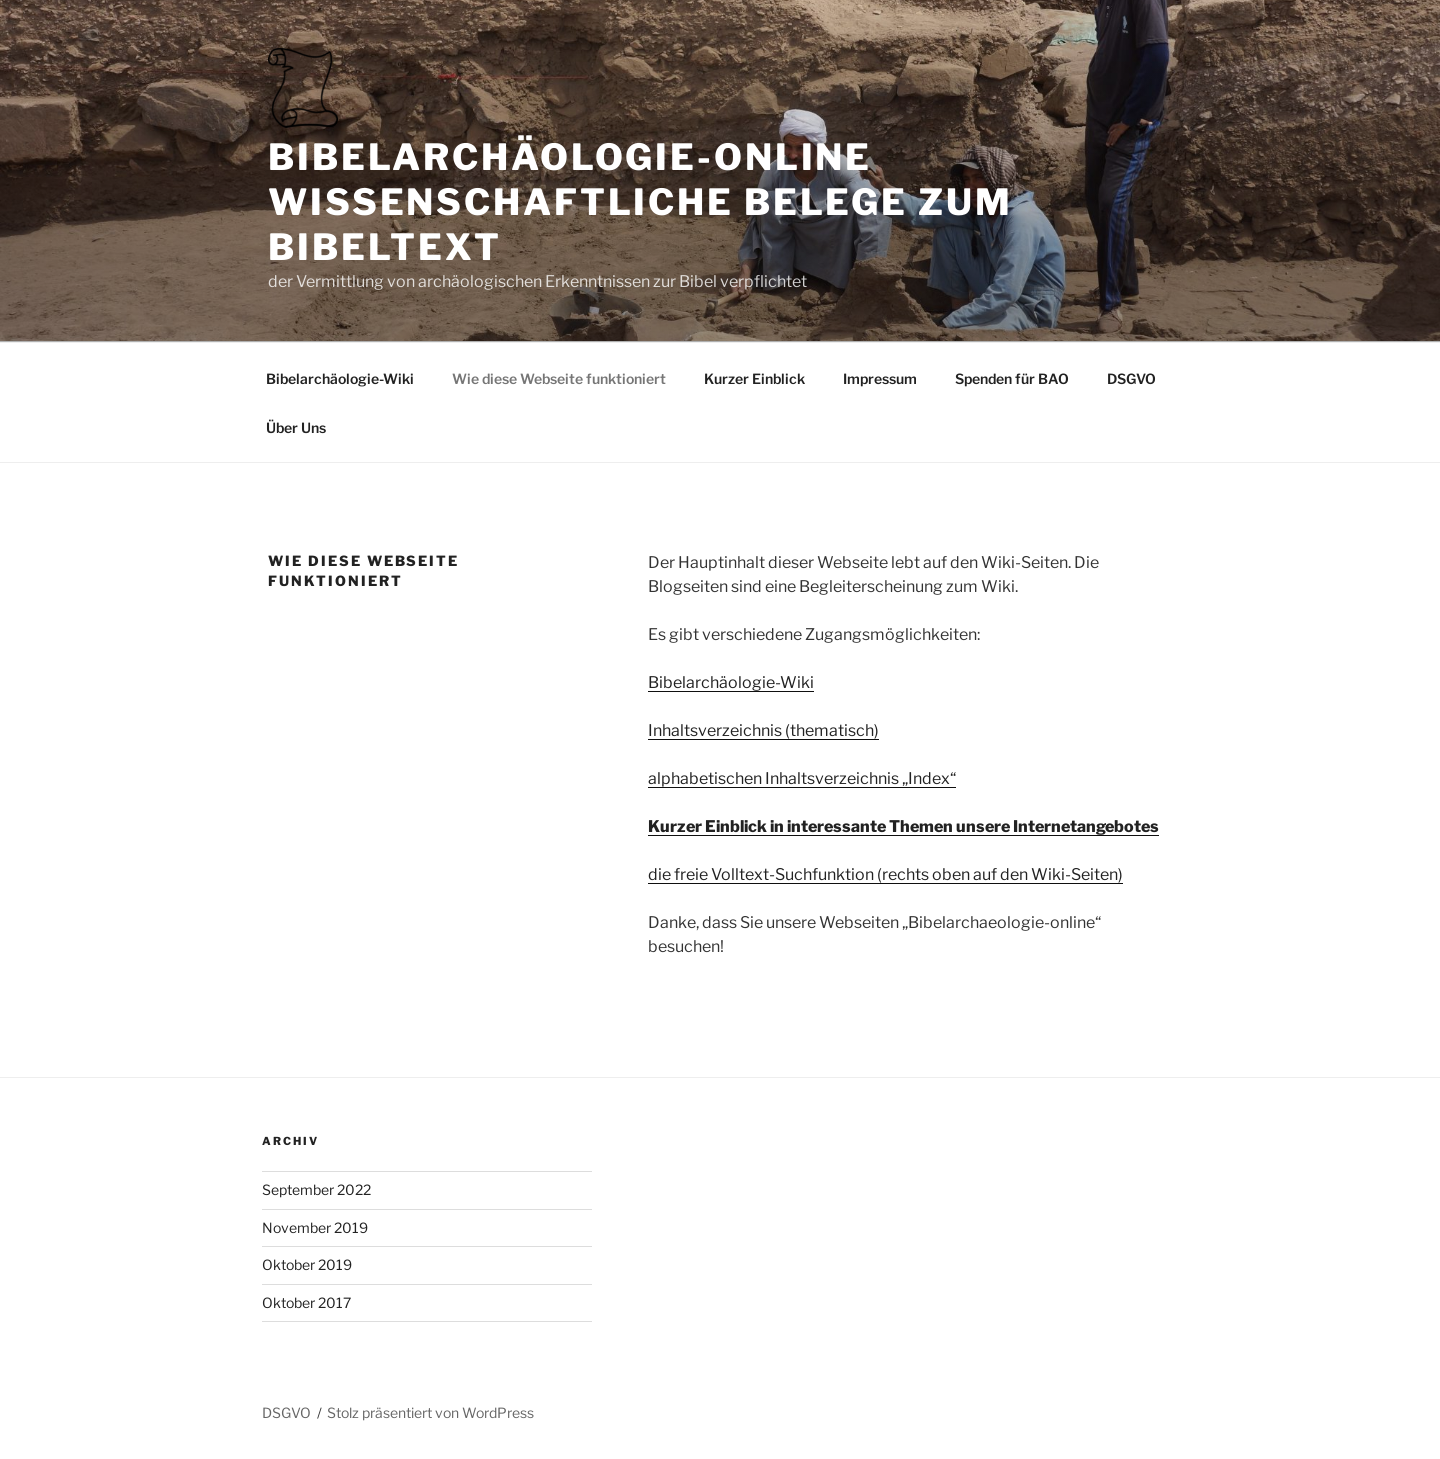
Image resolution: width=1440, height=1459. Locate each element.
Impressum (880, 378)
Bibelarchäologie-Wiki (340, 378)
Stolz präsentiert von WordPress (430, 1412)
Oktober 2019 (307, 1264)
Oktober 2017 (306, 1302)
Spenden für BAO (1012, 378)
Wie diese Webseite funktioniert (559, 378)
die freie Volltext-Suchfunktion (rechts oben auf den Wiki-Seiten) (885, 874)
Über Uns (296, 427)
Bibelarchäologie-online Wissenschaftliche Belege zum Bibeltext (640, 202)
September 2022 (316, 1189)
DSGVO (1131, 378)
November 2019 (315, 1227)
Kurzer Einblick (754, 378)
